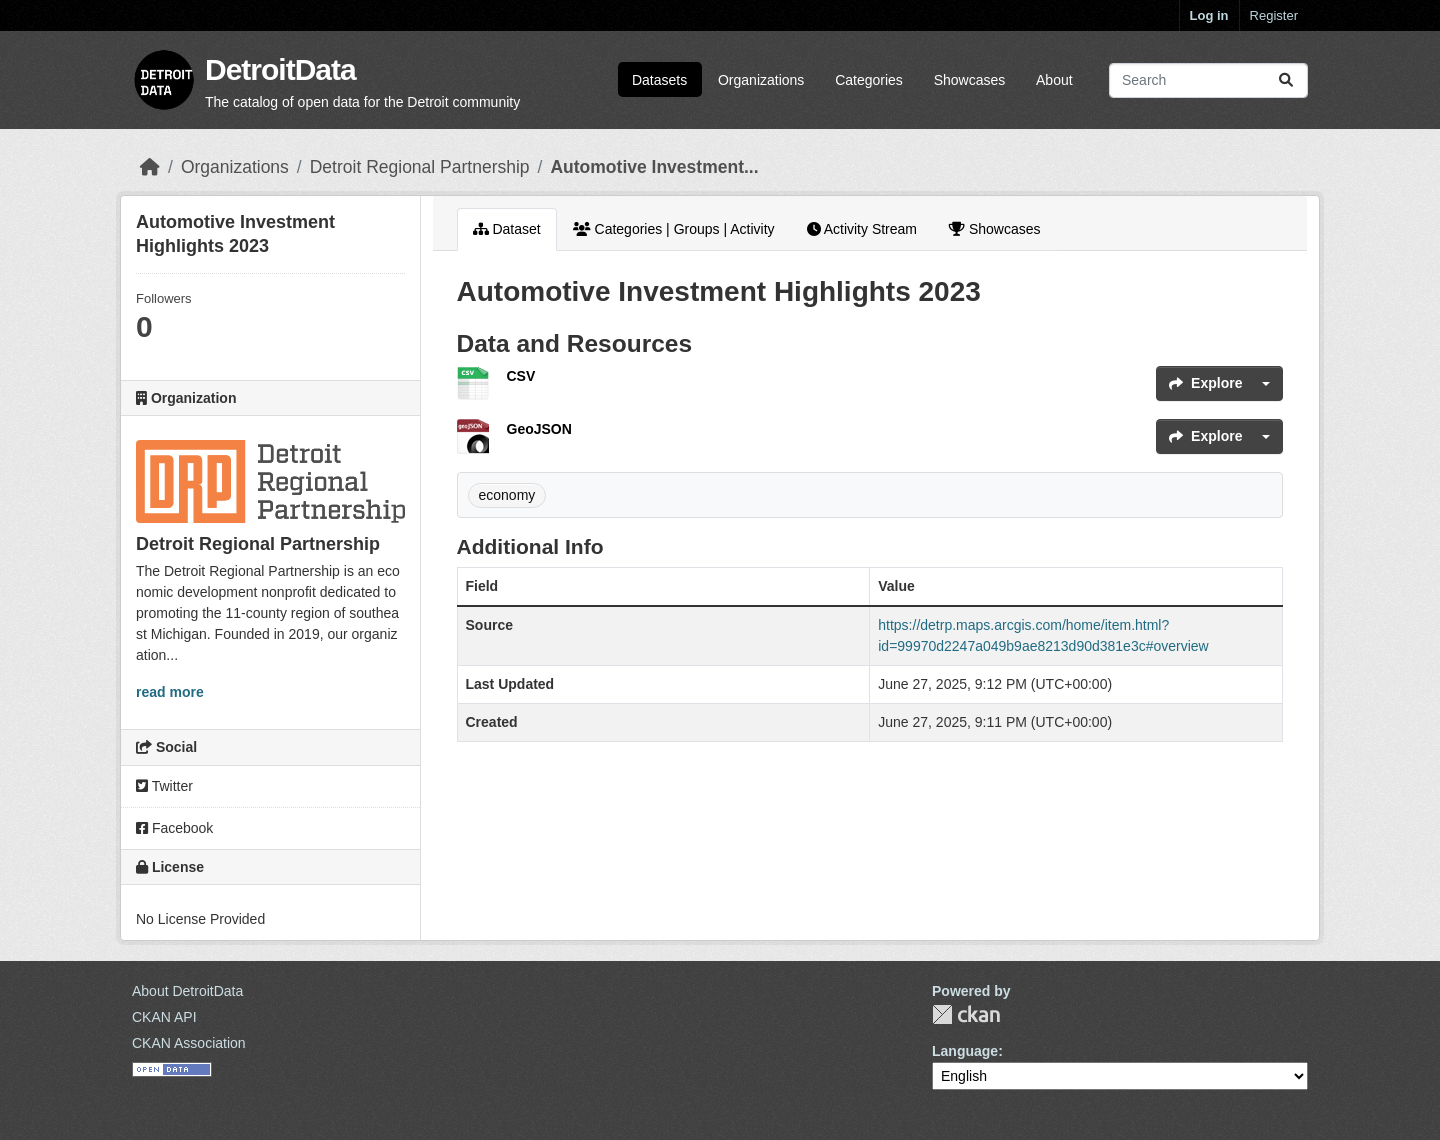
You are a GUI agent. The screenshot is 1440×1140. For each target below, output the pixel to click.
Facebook (174, 828)
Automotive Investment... (654, 167)
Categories (869, 80)
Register (1274, 15)
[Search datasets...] (1208, 80)
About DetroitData (187, 991)
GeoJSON (539, 429)
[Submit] (1286, 80)
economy (507, 495)
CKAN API (164, 1017)
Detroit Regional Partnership (420, 167)
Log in (1209, 15)
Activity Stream (862, 229)
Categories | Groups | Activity (674, 229)
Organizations (761, 80)
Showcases (970, 80)
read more (170, 692)
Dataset (507, 229)
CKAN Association (189, 1043)
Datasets (659, 80)
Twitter (164, 786)
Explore (1205, 383)
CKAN (966, 1014)
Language (965, 1051)
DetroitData (280, 69)
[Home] (150, 167)
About (1054, 80)
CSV (521, 376)
